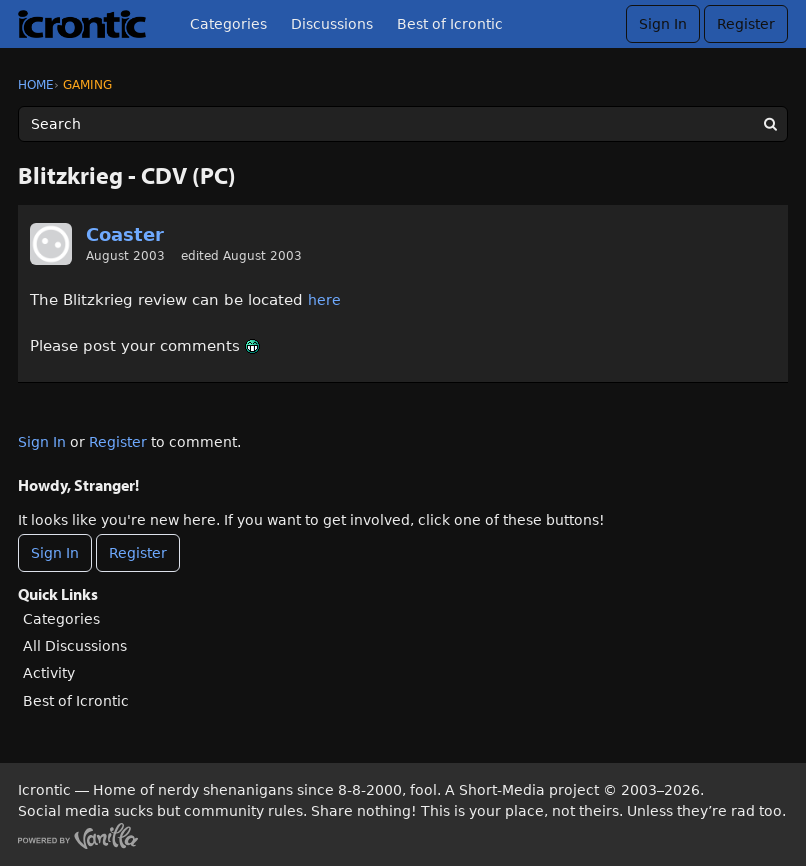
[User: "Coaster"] (51, 244)
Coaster (125, 234)
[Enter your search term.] (403, 124)
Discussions (332, 24)
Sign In (663, 24)
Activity (49, 673)
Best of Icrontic (450, 24)
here (324, 300)
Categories (228, 24)
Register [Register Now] (138, 553)
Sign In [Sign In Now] (55, 553)
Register (746, 24)
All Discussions (75, 646)
